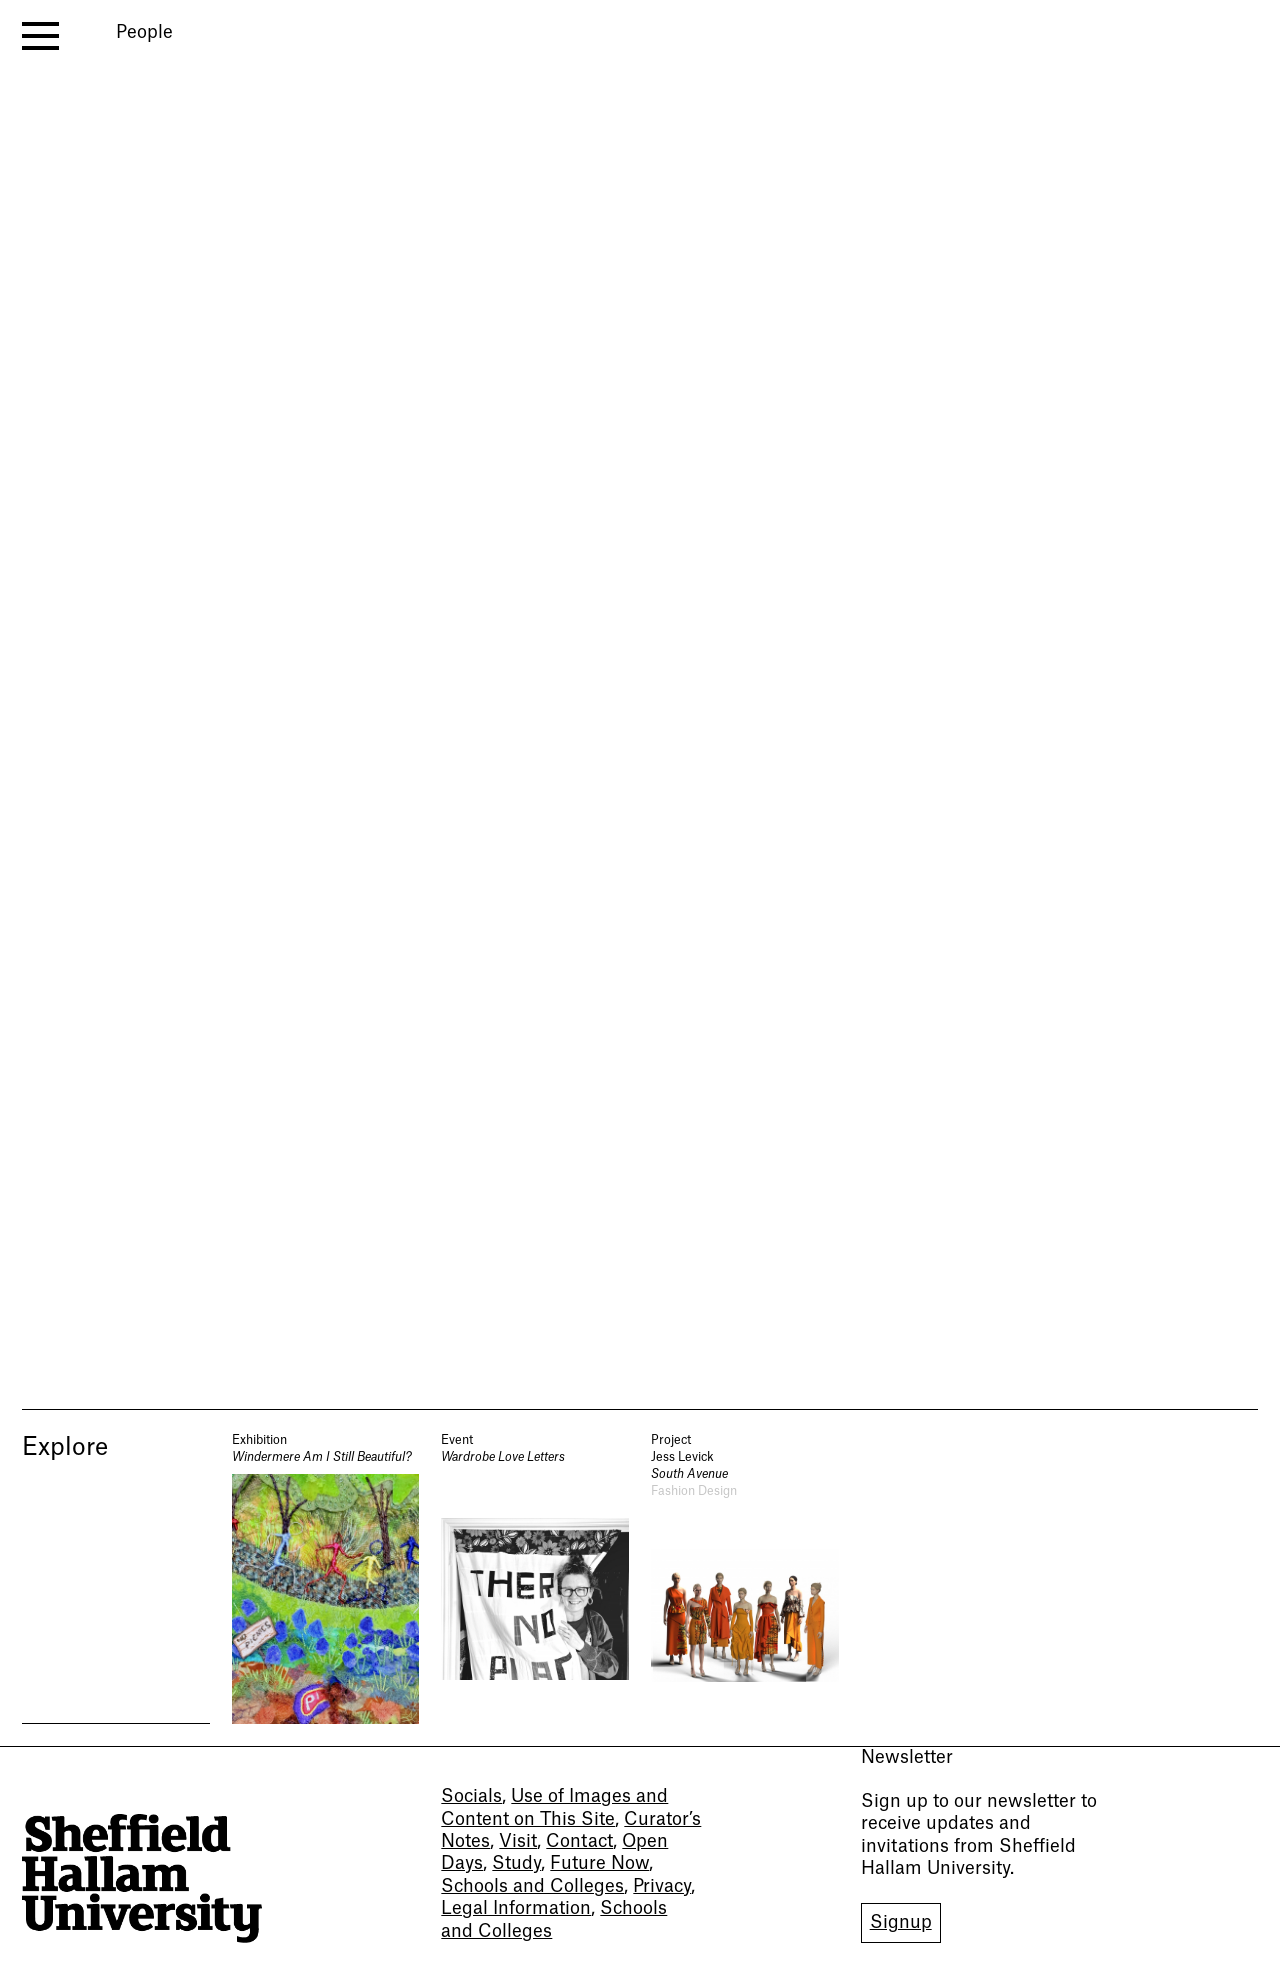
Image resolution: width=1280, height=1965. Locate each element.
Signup (901, 1922)
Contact (579, 1841)
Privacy (662, 1886)
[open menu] (40, 36)
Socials (471, 1796)
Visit (518, 1841)
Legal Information (516, 1908)
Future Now (599, 1863)
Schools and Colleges (532, 1886)
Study (516, 1863)
